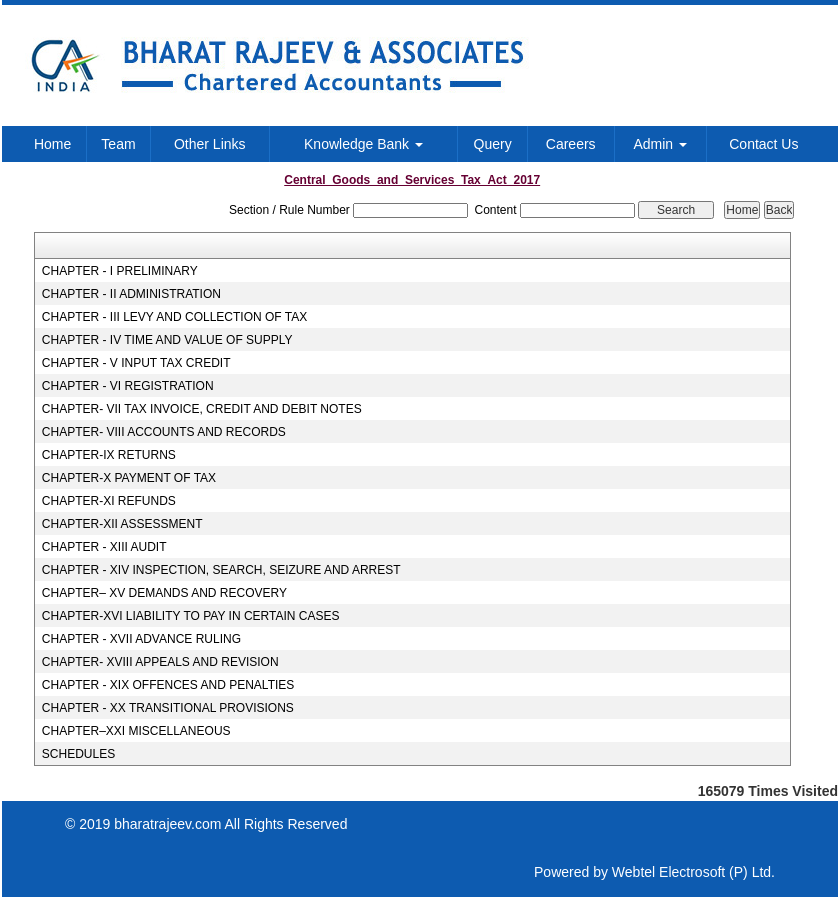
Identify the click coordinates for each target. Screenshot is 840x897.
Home (52, 144)
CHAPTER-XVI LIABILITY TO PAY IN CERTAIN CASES (191, 616)
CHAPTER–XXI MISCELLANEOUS (136, 731)
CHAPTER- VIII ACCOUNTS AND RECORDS (164, 432)
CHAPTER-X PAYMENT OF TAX (129, 478)
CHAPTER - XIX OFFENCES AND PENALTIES (168, 685)
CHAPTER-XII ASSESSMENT (122, 524)
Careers (571, 144)
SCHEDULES (78, 754)
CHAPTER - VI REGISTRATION (128, 386)
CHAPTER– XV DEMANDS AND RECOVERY (164, 593)
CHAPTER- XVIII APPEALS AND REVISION (160, 662)
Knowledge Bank (363, 144)
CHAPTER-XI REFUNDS (109, 501)
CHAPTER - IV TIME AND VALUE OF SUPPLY (167, 340)
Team (118, 144)
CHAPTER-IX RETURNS (109, 455)
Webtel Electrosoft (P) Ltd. (693, 872)
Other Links (210, 144)
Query (493, 144)
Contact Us (763, 144)
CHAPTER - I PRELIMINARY (120, 271)
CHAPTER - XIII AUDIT (104, 547)
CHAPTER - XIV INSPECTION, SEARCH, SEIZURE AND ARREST (221, 570)
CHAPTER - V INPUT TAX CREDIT (136, 363)
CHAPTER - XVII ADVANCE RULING (141, 639)
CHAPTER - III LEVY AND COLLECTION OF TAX (174, 317)
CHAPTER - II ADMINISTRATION (131, 294)
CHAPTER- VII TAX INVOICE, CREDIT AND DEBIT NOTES (202, 409)
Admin (660, 144)
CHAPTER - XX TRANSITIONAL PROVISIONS (168, 708)
